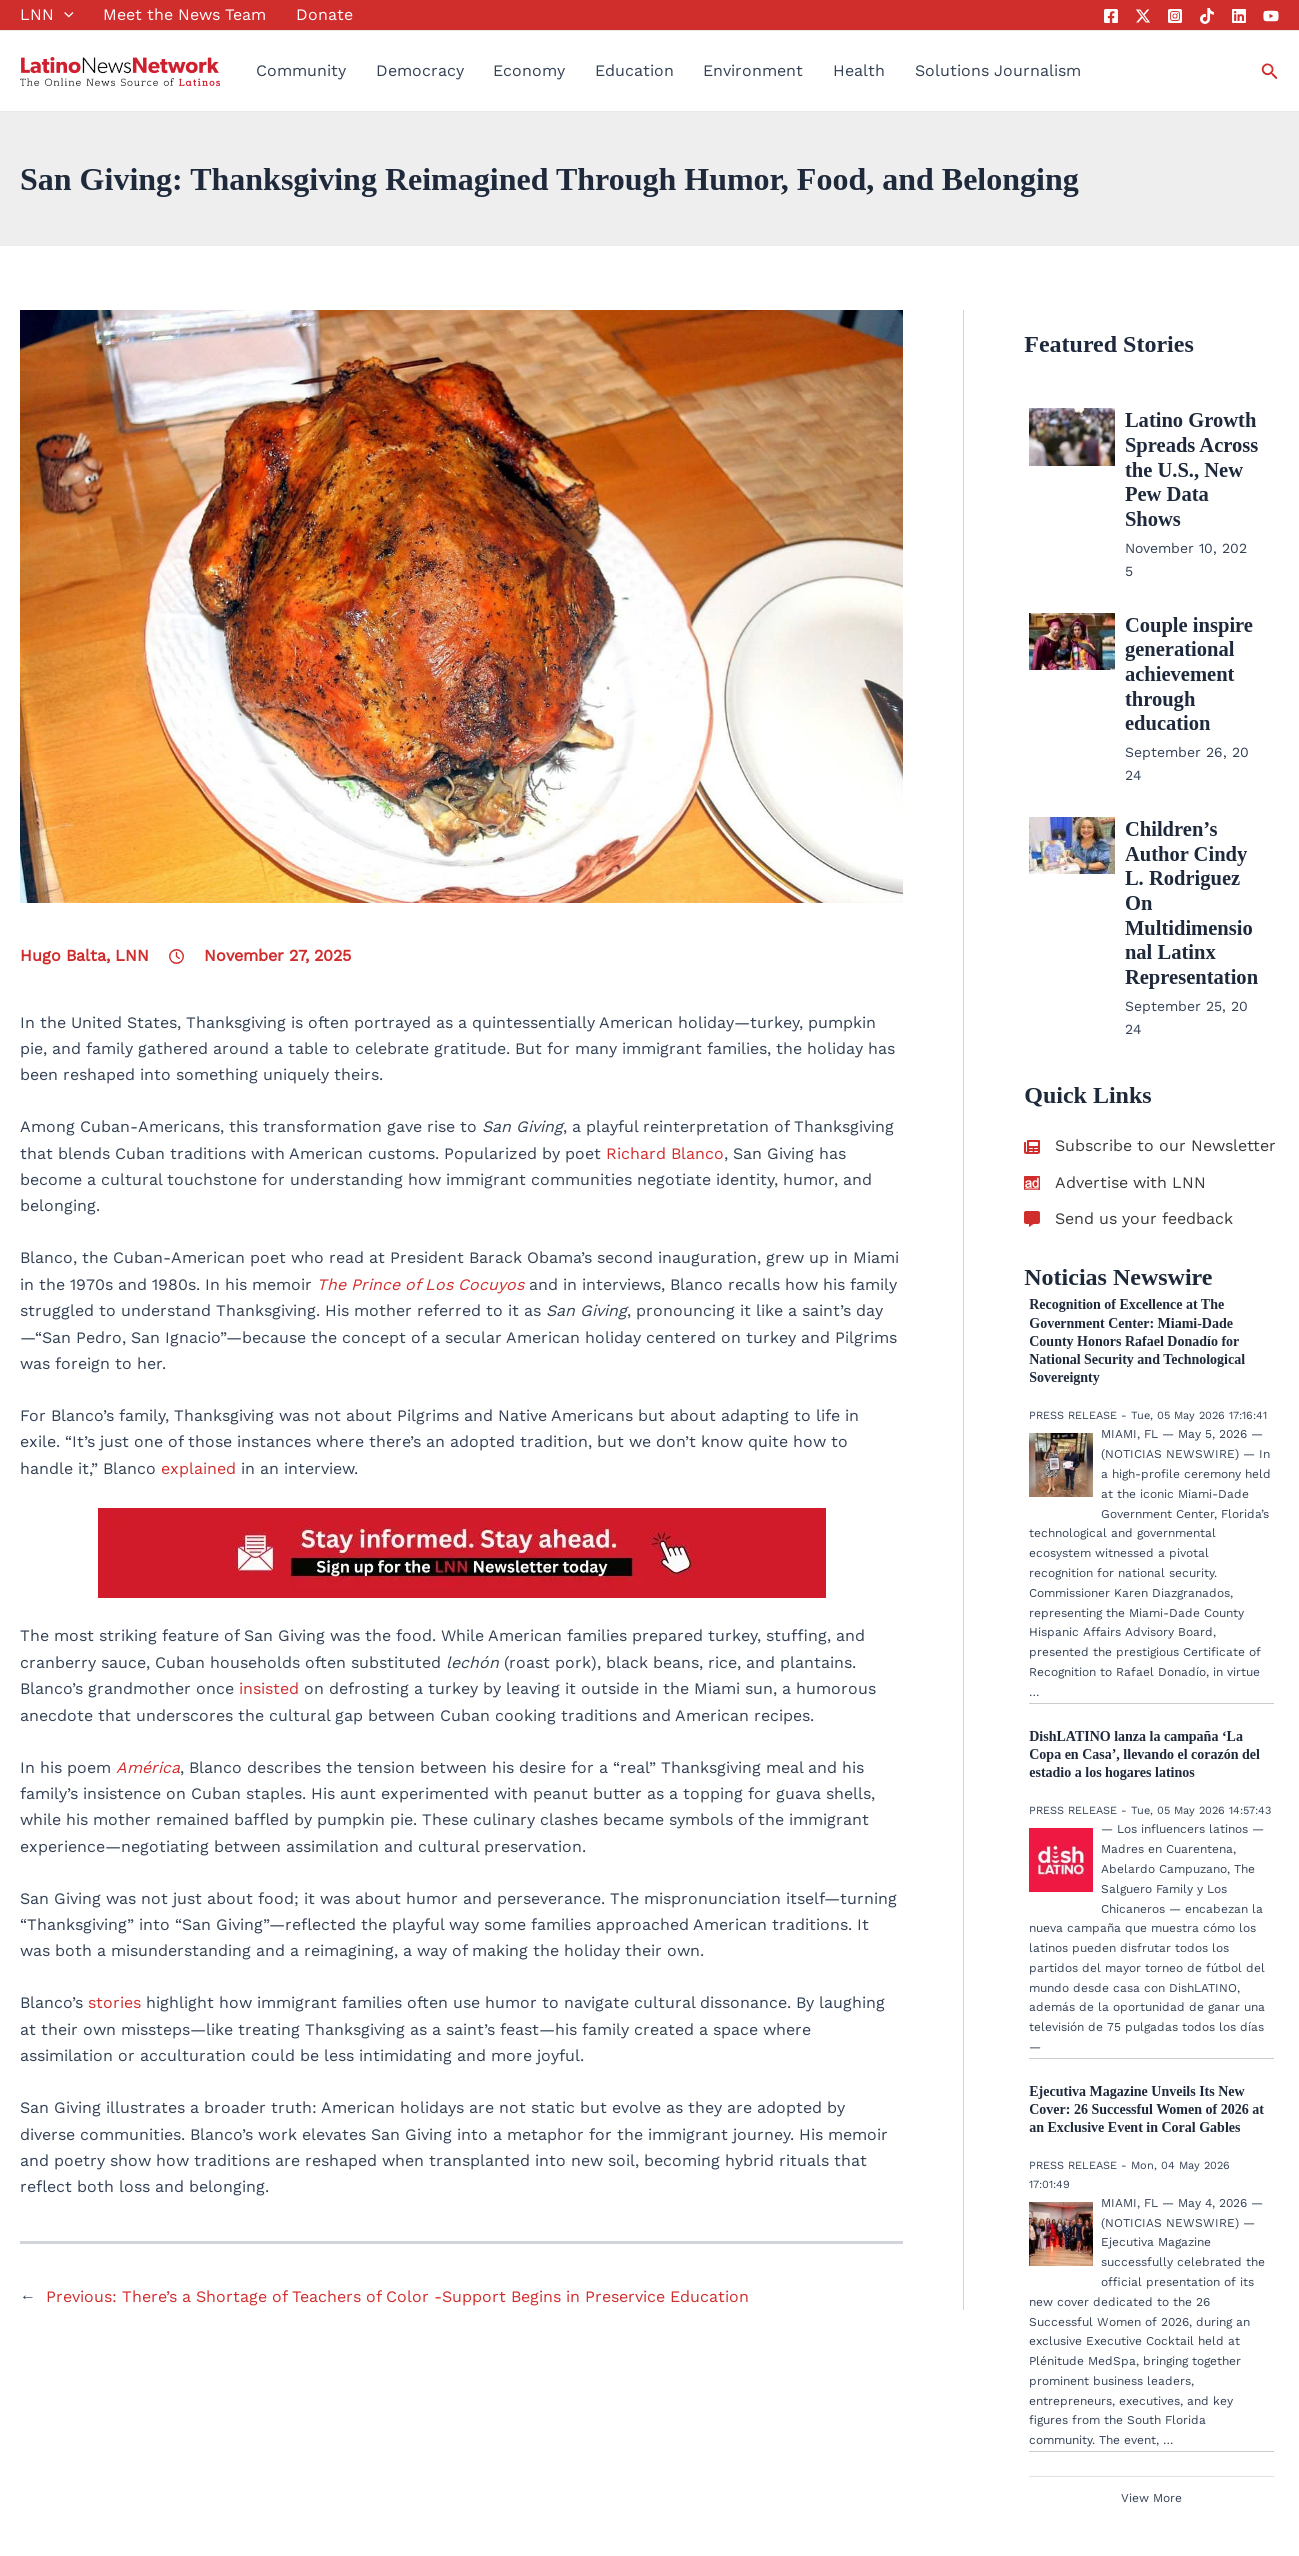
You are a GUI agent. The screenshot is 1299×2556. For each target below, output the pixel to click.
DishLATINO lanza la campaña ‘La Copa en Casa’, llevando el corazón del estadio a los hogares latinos (1144, 1603)
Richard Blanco (665, 1153)
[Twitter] (1143, 16)
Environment (753, 70)
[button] (64, 15)
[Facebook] (1111, 16)
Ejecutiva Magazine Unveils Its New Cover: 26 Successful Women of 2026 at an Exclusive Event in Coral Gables (1146, 1958)
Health (859, 70)
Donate (324, 14)
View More (1151, 2347)
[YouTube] (1271, 16)
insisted (269, 1688)
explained (198, 1468)
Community (301, 70)
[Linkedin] (1239, 16)
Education (634, 70)
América (148, 1767)
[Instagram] (1175, 16)
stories (117, 2002)
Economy (529, 70)
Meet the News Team (184, 14)
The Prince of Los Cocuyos (420, 1284)
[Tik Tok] (1207, 16)
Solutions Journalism (998, 70)
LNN (47, 15)
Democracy (420, 70)
